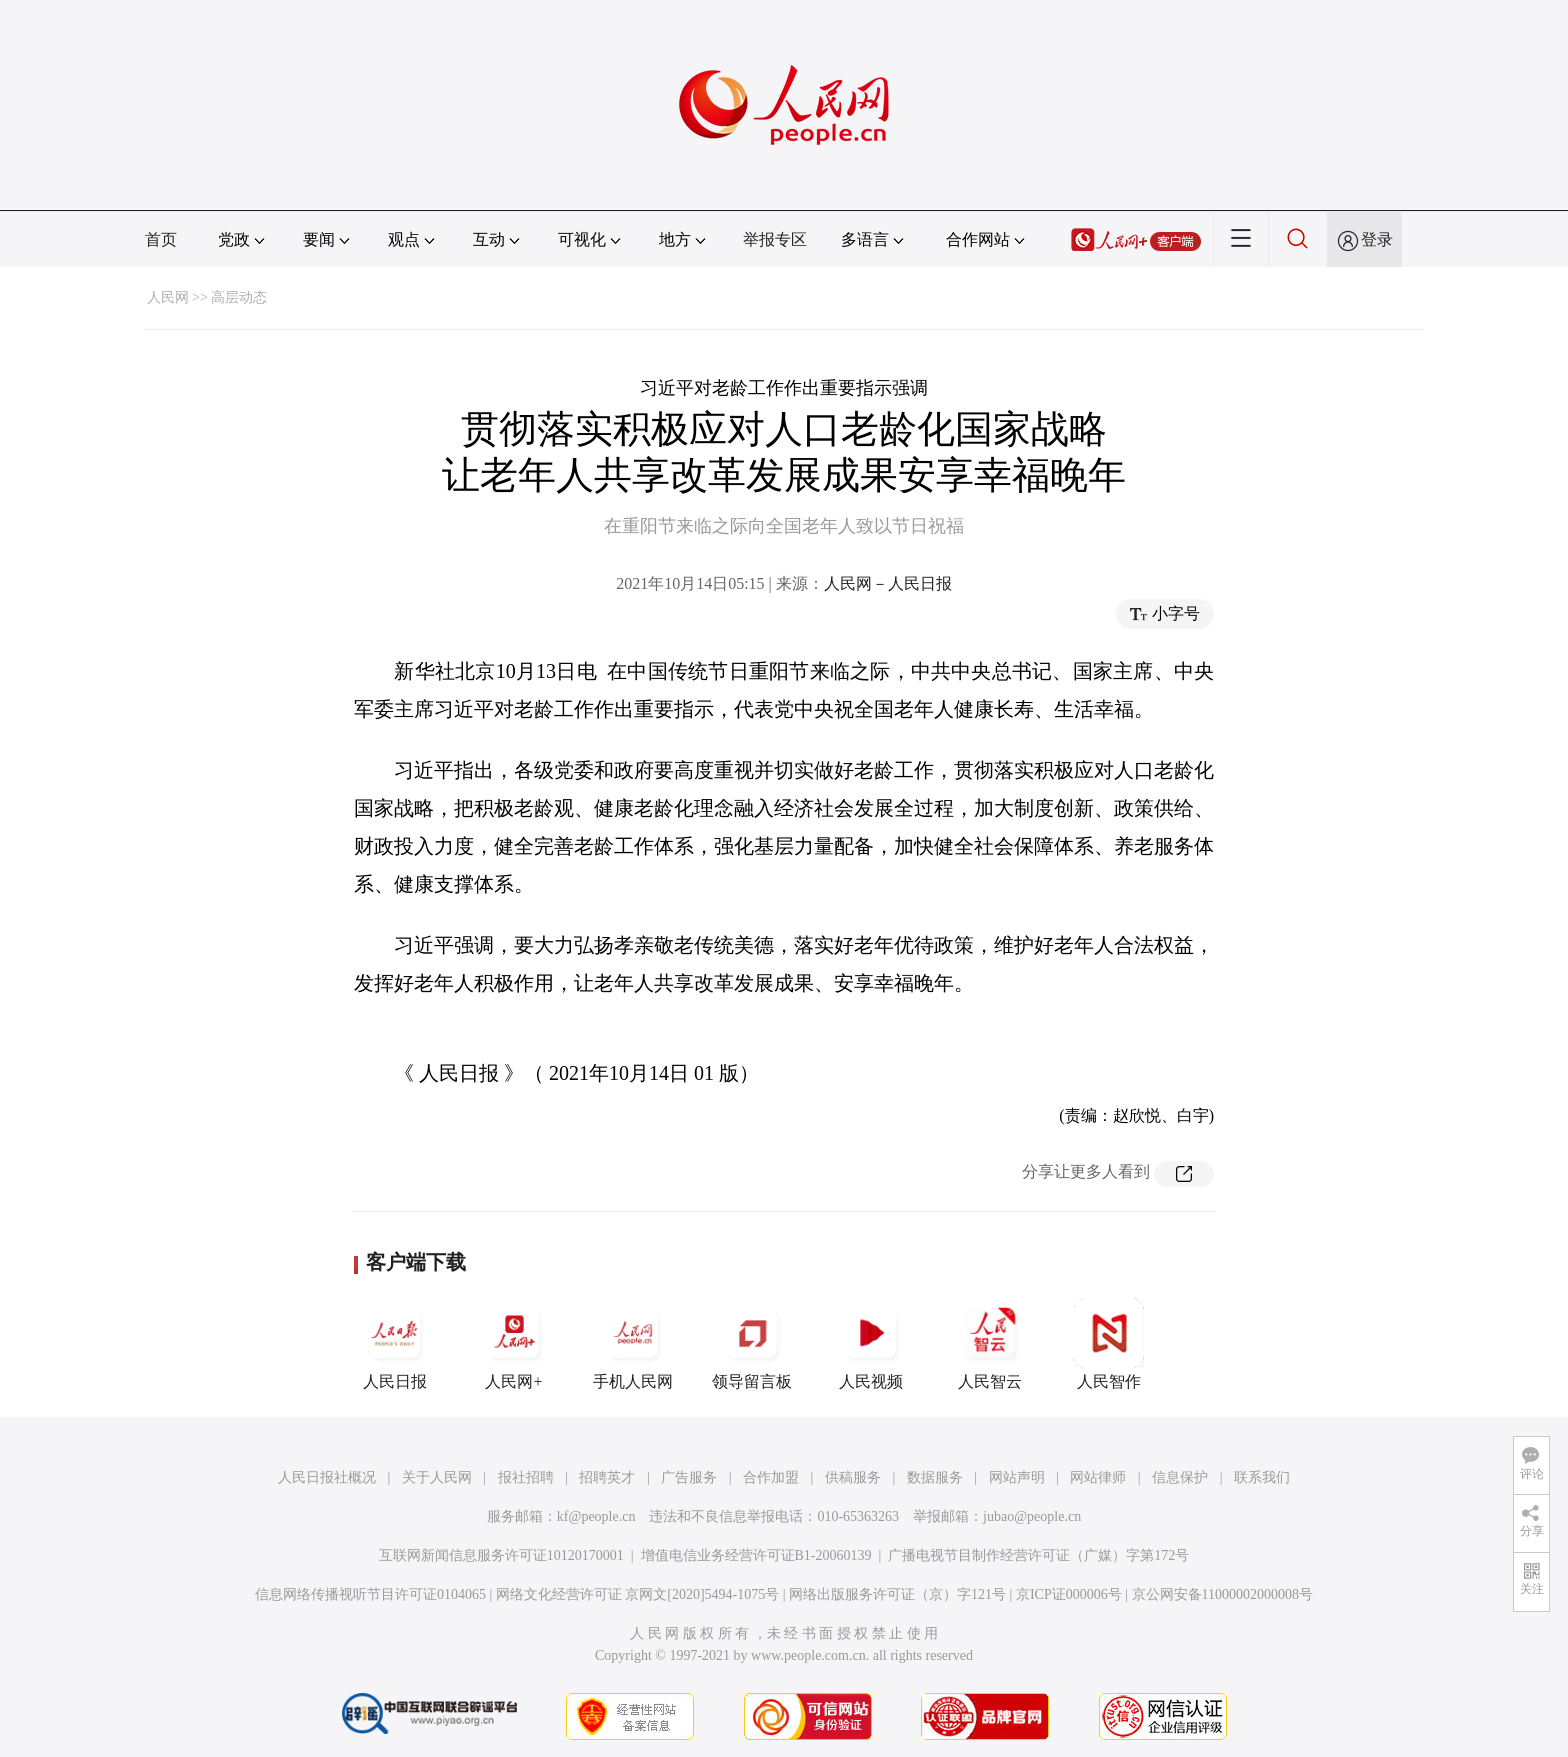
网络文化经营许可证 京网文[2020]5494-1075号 (638, 1594)
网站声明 (1017, 1477)
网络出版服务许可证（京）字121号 (897, 1594)
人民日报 (395, 1344)
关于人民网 (437, 1477)
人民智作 (1109, 1344)
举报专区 (775, 239)
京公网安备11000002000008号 (1222, 1594)
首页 (161, 239)
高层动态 (239, 297)
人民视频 (871, 1344)
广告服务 (689, 1477)
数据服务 (935, 1477)
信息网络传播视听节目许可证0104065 (370, 1594)
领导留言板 (752, 1344)
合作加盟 (771, 1477)
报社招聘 (526, 1477)
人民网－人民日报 (888, 583)
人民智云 (990, 1344)
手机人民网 (633, 1344)
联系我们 (1262, 1477)
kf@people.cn (596, 1516)
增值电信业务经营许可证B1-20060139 (756, 1555)
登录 (1377, 239)
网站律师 (1098, 1477)
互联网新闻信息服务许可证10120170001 (501, 1555)
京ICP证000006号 (1069, 1594)
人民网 (168, 297)
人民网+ (514, 1344)
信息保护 (1180, 1477)
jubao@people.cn (1032, 1516)
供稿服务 (853, 1477)
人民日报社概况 (327, 1477)
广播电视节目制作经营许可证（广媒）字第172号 (1038, 1555)
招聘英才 (607, 1477)
